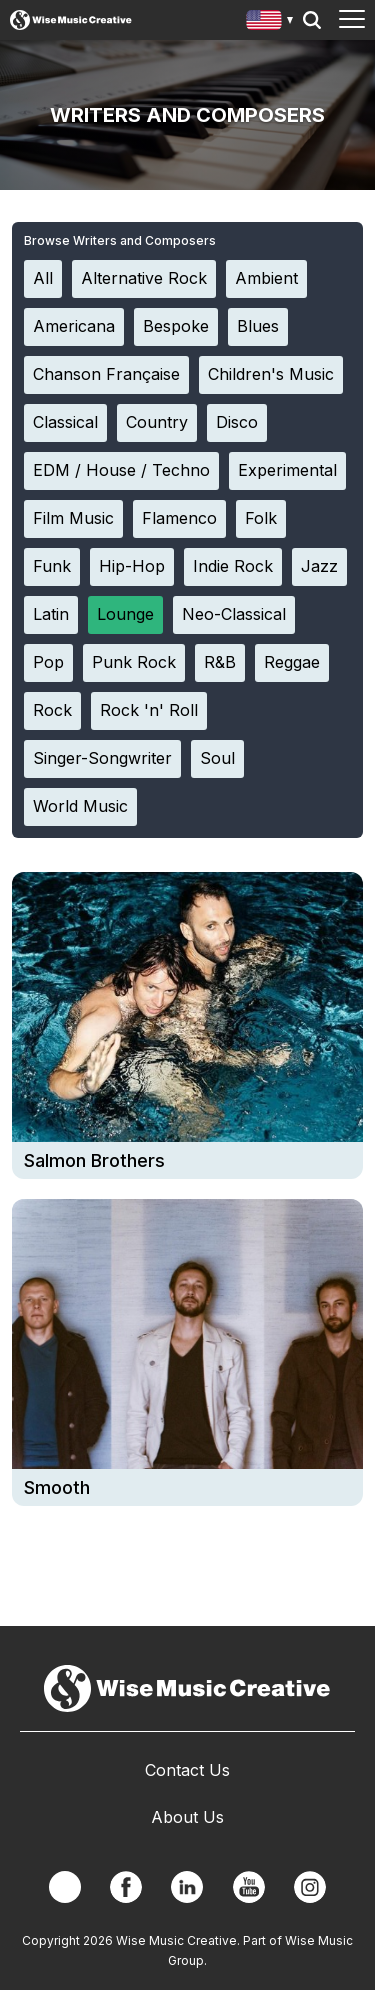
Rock (52, 710)
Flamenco (179, 518)
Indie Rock (233, 566)
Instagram (310, 1887)
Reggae (292, 662)
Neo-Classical (234, 614)
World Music (80, 806)
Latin (51, 614)
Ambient (266, 278)
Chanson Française (106, 374)
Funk (52, 566)
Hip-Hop (132, 566)
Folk (261, 518)
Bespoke (176, 326)
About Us (187, 1817)
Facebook (126, 1887)
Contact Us (187, 1770)
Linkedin (187, 1887)
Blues (258, 326)
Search (312, 20)
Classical (65, 422)
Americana (74, 326)
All (43, 278)
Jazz (319, 566)
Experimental (287, 470)
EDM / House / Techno (121, 470)
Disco (237, 422)
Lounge (125, 614)
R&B (220, 662)
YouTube (249, 1887)
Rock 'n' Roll (149, 710)
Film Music (73, 518)
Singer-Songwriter (102, 758)
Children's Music (271, 374)
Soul (217, 758)
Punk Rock (134, 662)
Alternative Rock (144, 278)
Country (157, 422)
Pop (48, 662)
